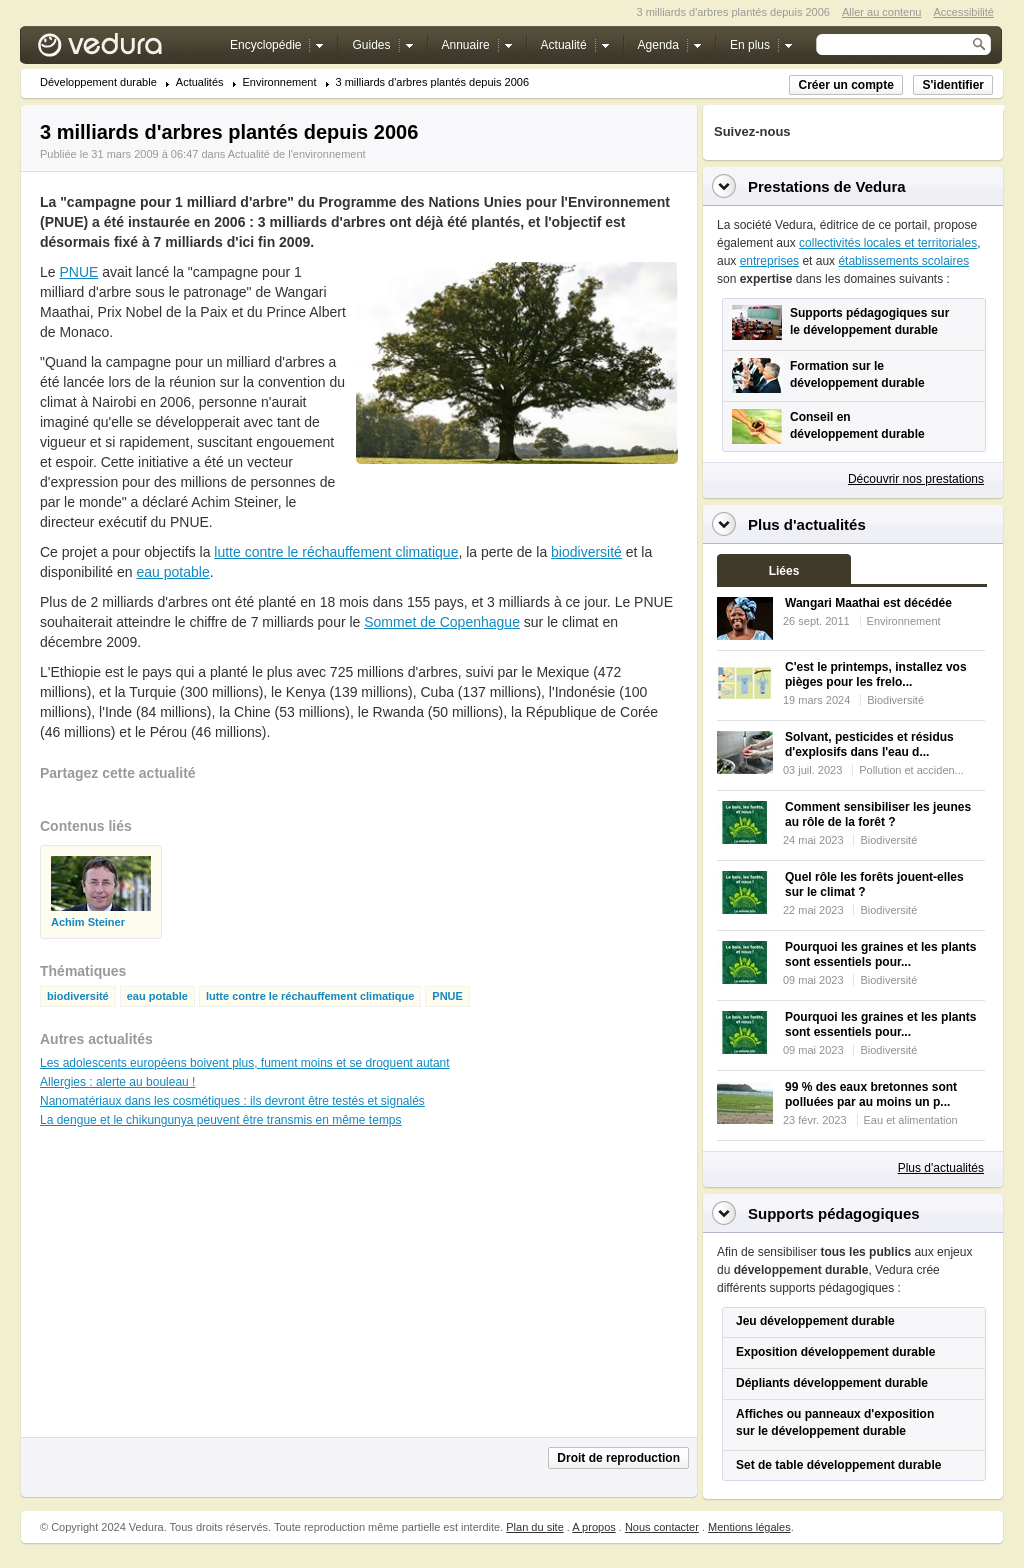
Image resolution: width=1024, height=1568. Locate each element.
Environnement (280, 82)
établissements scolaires (903, 261)
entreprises (769, 261)
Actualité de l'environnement (297, 154)
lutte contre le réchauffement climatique (336, 552)
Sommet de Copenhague (442, 622)
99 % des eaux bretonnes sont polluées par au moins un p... (871, 1094)
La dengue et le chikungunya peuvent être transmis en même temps (221, 1120)
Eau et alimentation (911, 1120)
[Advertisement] (516, 509)
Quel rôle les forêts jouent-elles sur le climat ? (874, 884)
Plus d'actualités (941, 1168)
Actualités (200, 82)
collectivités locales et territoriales (888, 243)
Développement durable (98, 82)
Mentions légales (749, 1527)
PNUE (78, 272)
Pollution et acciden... (911, 770)
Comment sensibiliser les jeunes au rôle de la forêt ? (878, 814)
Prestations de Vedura (827, 186)
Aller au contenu (882, 12)
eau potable (173, 572)
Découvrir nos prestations (916, 479)
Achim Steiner (88, 922)
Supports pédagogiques (834, 1213)
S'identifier (953, 85)
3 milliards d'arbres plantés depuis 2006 (433, 82)
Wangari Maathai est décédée (868, 603)
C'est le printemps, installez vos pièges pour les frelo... (876, 674)
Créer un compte (845, 85)
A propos (593, 1527)
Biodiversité (895, 700)
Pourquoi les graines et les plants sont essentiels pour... (880, 954)
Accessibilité (963, 12)
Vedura (123, 49)
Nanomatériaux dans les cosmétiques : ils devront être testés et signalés (232, 1101)
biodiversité (586, 552)
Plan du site (534, 1527)
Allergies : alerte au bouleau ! (117, 1082)
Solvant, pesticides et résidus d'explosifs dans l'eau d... (869, 744)
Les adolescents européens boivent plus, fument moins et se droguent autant (245, 1063)
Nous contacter (662, 1527)
